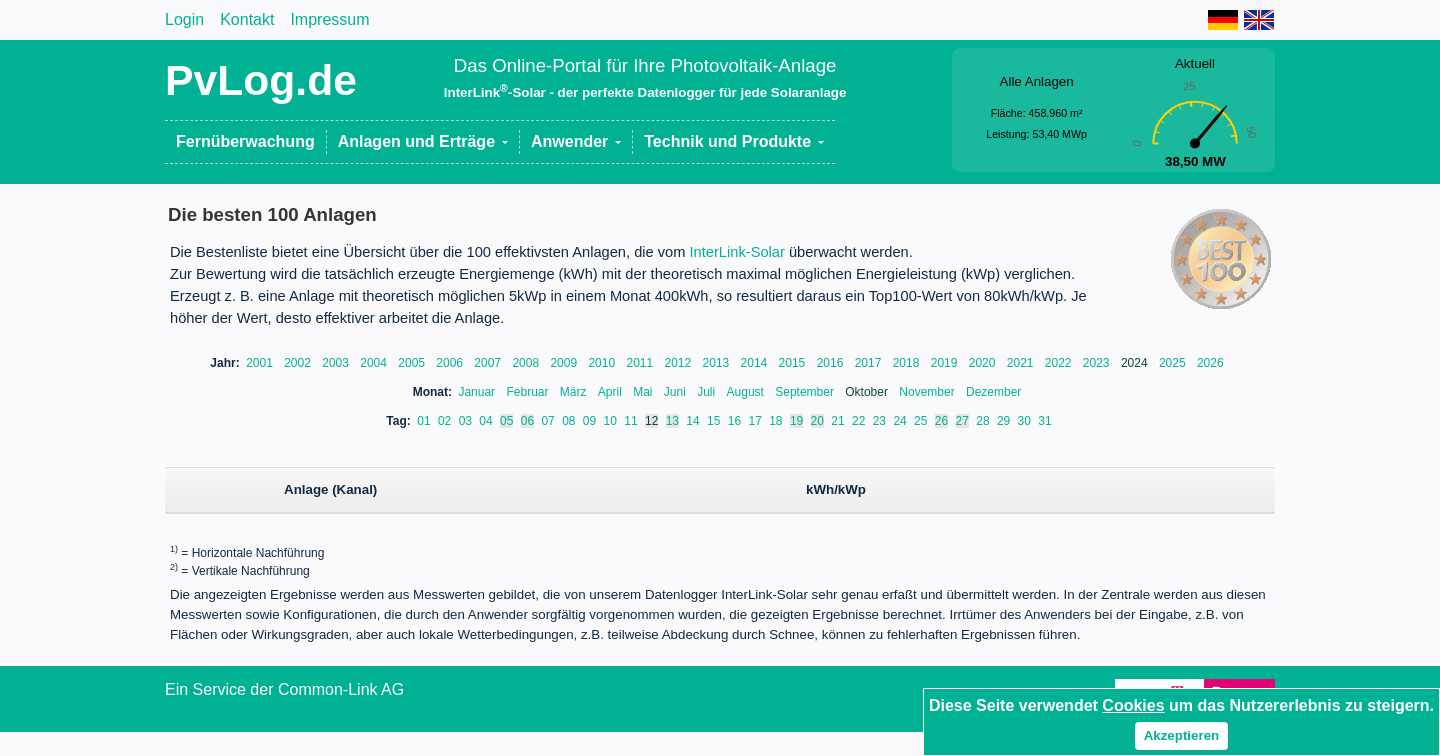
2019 (946, 363)
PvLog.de (261, 80)
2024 (1136, 363)
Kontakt (247, 19)
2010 (603, 363)
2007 (489, 363)
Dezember (993, 392)
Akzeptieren (1182, 735)
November (928, 392)
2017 (870, 363)
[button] (423, 142)
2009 (565, 363)
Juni (676, 392)
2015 (794, 363)
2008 (527, 363)
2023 (1098, 363)
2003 (337, 363)
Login (184, 19)
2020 (984, 363)
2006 (451, 363)
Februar (528, 392)
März (575, 392)
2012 (680, 363)
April (611, 392)
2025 (1174, 363)
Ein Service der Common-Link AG (284, 689)
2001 (261, 363)
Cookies (1133, 705)
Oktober (868, 392)
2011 (641, 363)
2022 (1060, 363)
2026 (1210, 363)
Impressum (329, 19)
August (747, 392)
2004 (375, 363)
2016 (832, 363)
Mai (644, 392)
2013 (718, 363)
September (806, 392)
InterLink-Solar (737, 252)
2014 (756, 363)
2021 (1022, 363)
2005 (413, 363)
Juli (707, 392)
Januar (478, 392)
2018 (908, 363)
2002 (299, 363)
